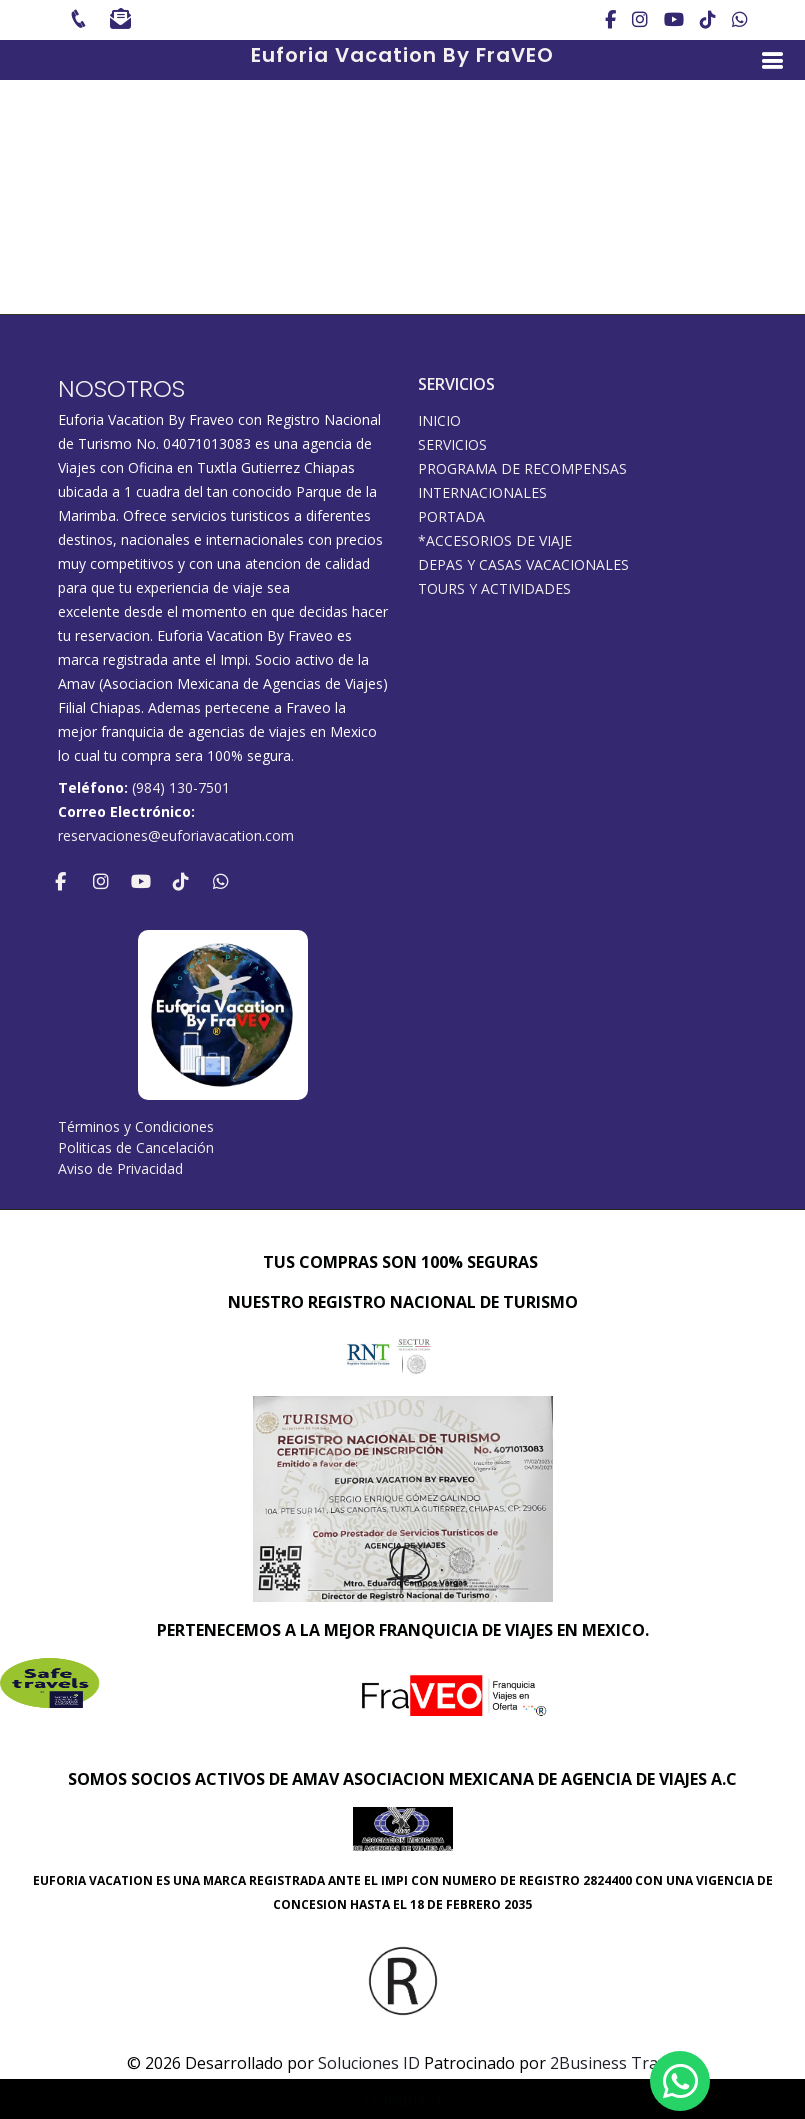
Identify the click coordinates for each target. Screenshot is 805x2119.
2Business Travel (614, 2063)
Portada (451, 517)
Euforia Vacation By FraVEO (402, 55)
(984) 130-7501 (181, 787)
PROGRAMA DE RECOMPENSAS (522, 469)
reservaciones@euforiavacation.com (176, 835)
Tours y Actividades (494, 589)
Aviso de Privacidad (120, 1168)
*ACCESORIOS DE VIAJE (495, 541)
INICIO (439, 421)
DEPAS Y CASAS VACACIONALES (523, 565)
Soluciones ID (369, 2063)
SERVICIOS (452, 445)
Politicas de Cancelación (136, 1147)
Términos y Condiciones (136, 1126)
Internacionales (482, 493)
